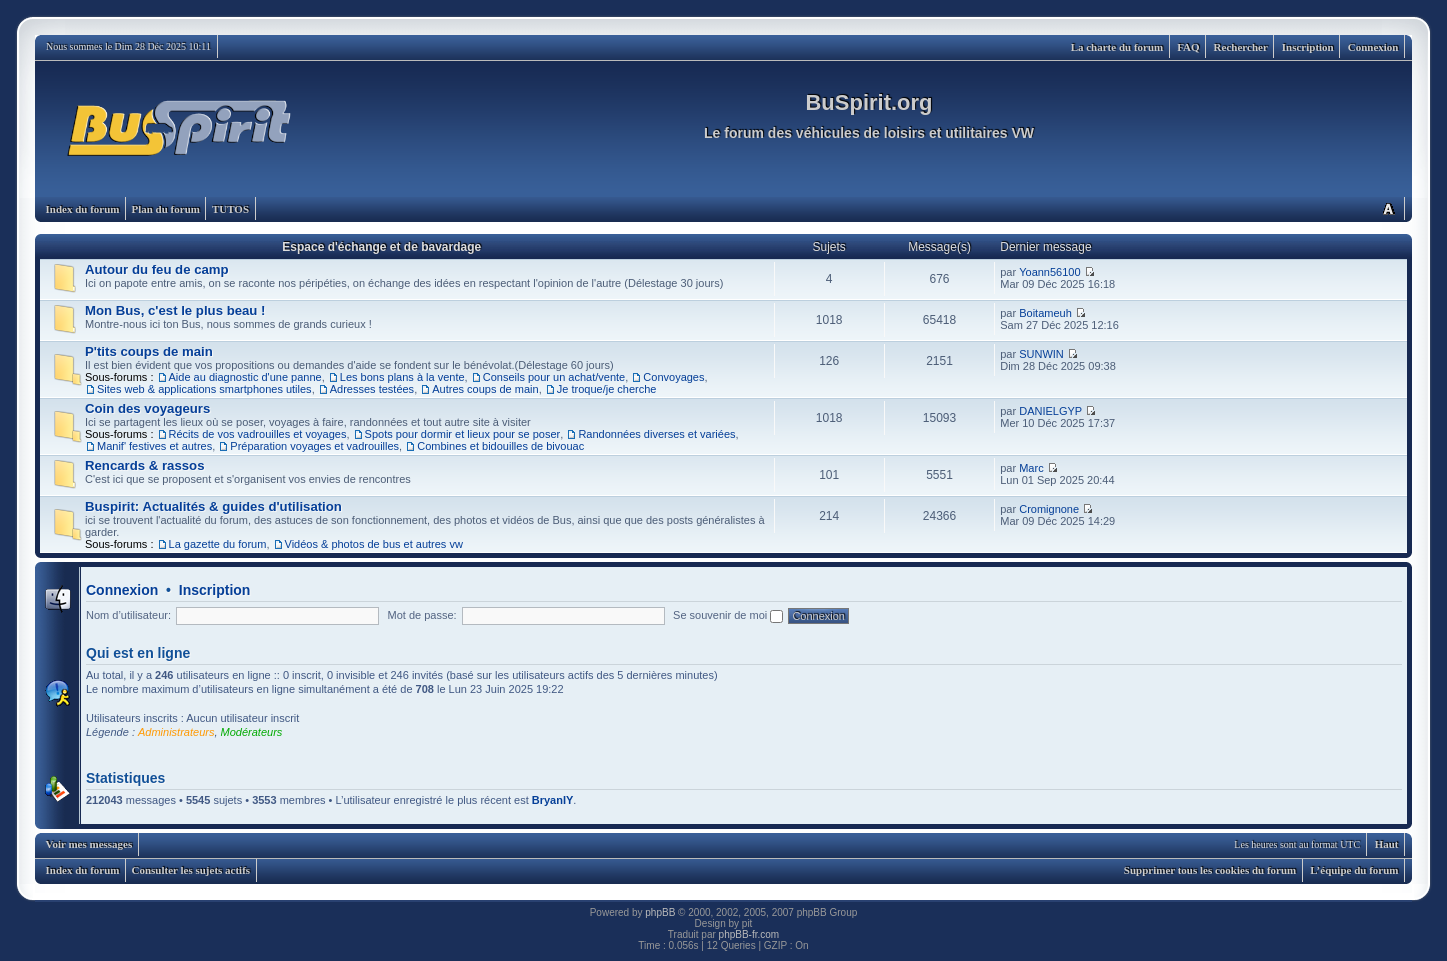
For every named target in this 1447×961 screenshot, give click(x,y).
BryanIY (553, 800)
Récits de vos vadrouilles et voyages (258, 434)
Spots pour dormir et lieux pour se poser (463, 434)
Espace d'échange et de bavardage (381, 247)
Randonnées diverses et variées (656, 434)
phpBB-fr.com (749, 934)
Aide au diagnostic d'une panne (245, 377)
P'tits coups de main (149, 351)
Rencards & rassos (144, 465)
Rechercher (1241, 47)
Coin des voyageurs (147, 408)
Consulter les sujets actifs (190, 870)
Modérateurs (252, 732)
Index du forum (83, 209)
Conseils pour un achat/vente (554, 377)
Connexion (1373, 47)
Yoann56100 (1049, 272)
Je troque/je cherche (607, 389)
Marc (1031, 468)
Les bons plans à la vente (402, 377)
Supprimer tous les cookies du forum (1210, 870)
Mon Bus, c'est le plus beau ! (175, 310)
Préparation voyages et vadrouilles (314, 446)
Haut (1387, 844)
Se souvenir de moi (728, 615)
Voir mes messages (89, 844)
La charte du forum (1117, 47)
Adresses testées (372, 389)
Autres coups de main (485, 389)
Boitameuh (1045, 313)
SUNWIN (1041, 354)
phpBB (660, 912)
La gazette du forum (218, 544)
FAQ (1188, 47)
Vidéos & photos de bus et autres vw (374, 544)
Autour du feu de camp (157, 269)
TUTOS (230, 209)
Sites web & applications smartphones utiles (204, 389)
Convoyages (673, 377)
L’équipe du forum (1354, 870)
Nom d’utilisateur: (128, 615)
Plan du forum (165, 209)
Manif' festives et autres (154, 446)
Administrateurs (176, 732)
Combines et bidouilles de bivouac (500, 446)
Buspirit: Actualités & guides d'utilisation (213, 506)
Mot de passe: (422, 615)
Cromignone (1049, 509)
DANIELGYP (1050, 411)
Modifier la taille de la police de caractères (1388, 208)
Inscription (1308, 47)
